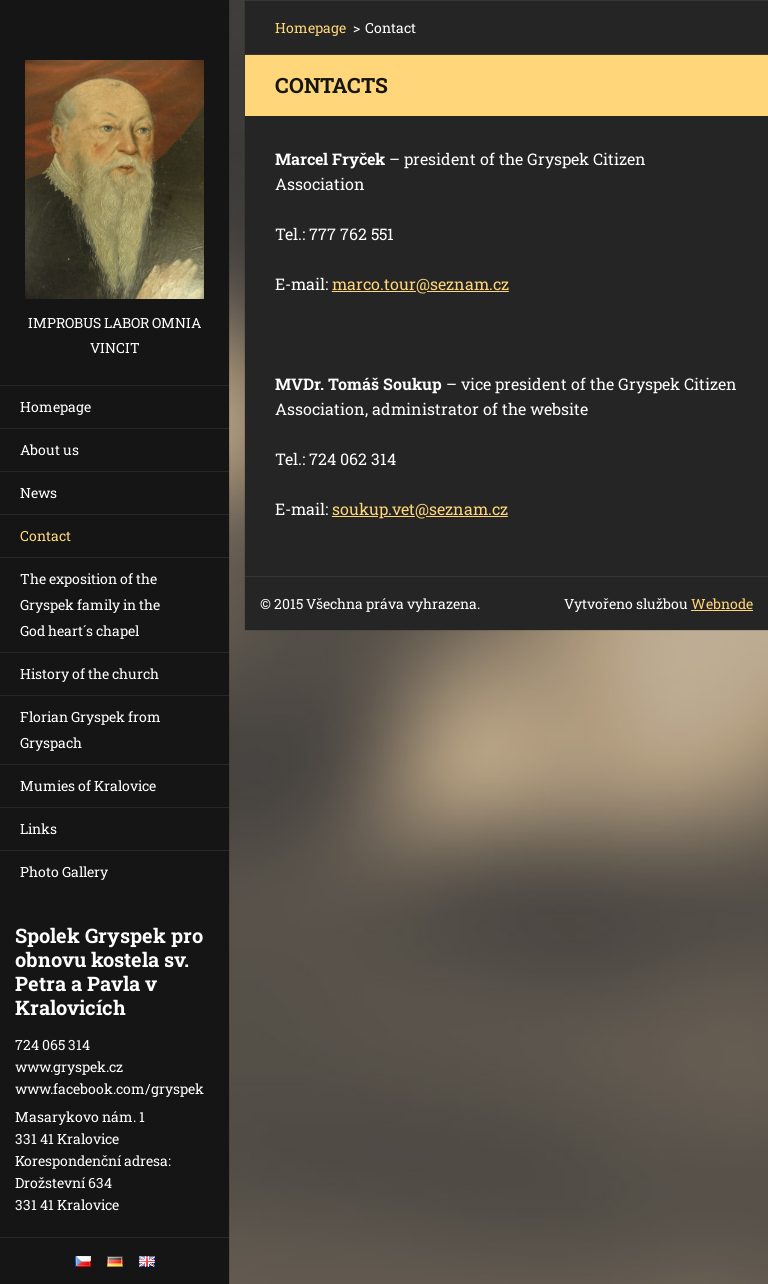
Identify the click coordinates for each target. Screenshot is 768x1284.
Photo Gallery (64, 871)
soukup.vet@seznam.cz (420, 508)
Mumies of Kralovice (88, 785)
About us (49, 449)
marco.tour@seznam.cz (420, 283)
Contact (45, 535)
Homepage (55, 406)
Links (38, 828)
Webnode (722, 603)
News (38, 492)
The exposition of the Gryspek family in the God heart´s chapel (90, 604)
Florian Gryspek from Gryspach (90, 729)
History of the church (89, 673)
